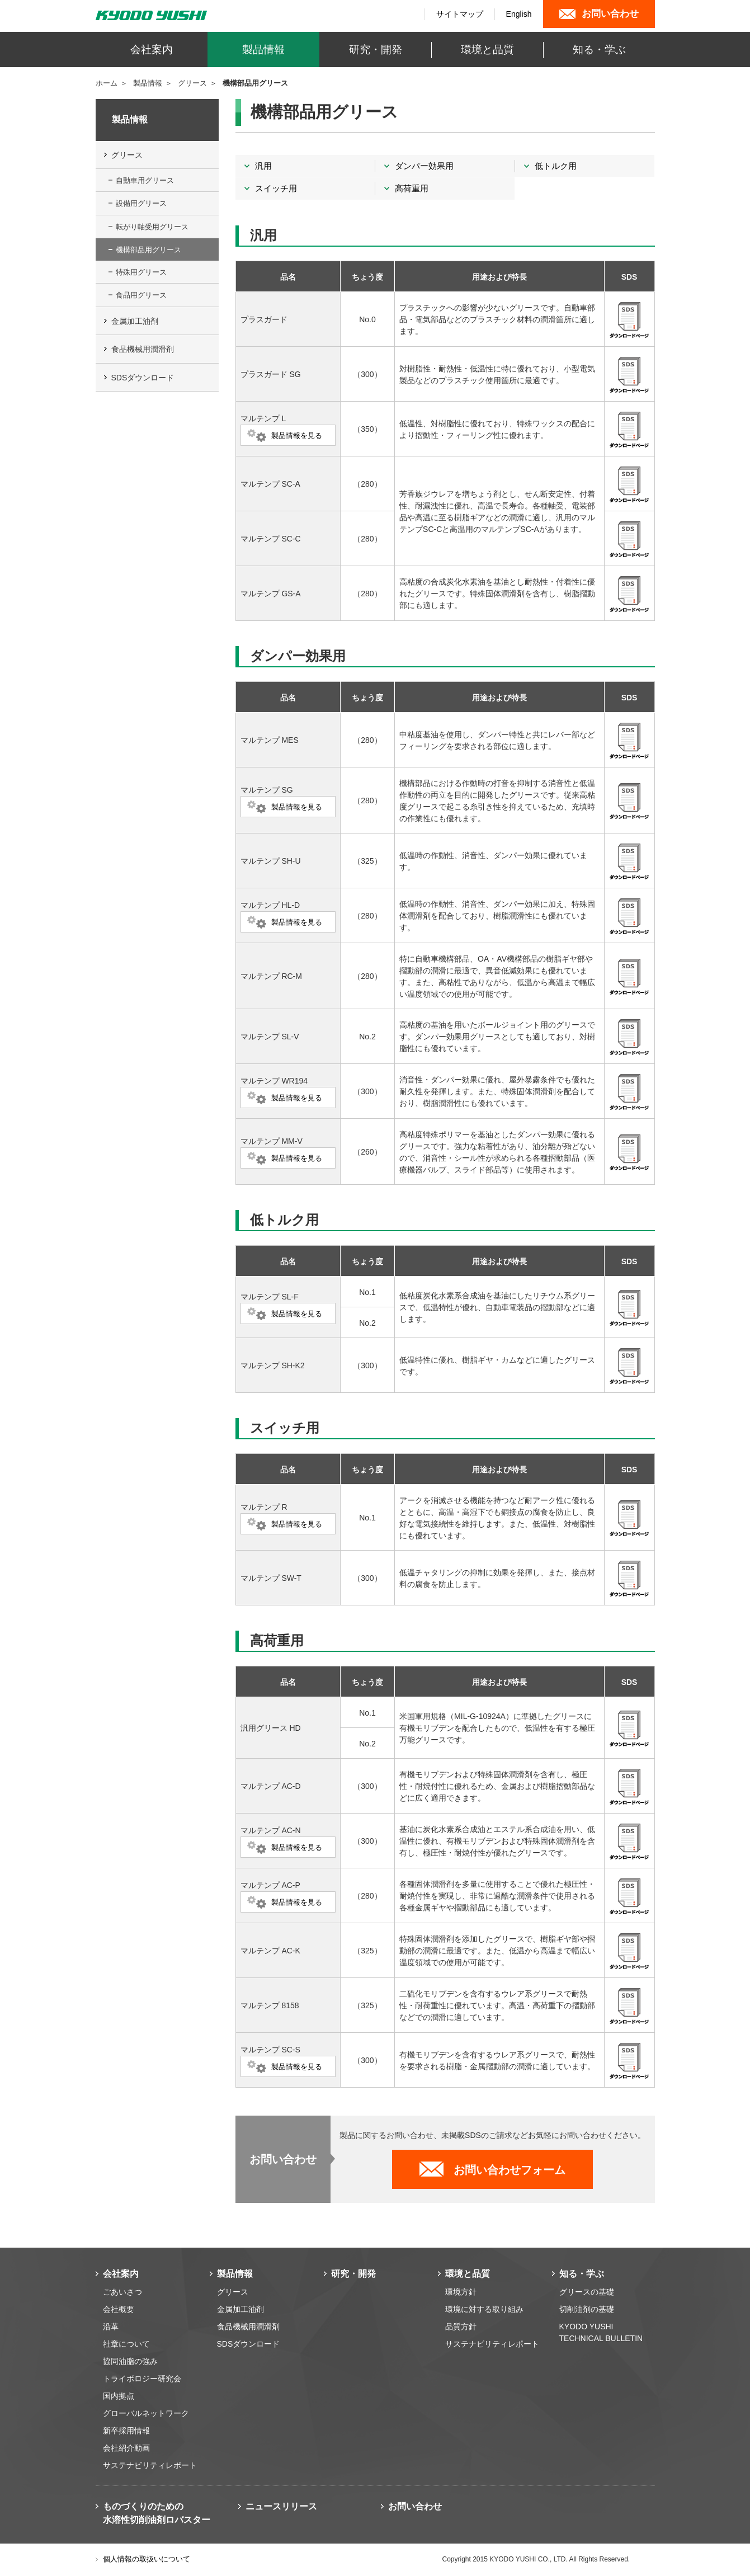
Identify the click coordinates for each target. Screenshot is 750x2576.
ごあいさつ (122, 2291)
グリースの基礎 (586, 2291)
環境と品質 (467, 2273)
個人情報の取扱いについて (146, 2559)
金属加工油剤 (134, 321)
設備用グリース (141, 203)
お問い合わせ (415, 2506)
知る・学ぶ (581, 2273)
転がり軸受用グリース (152, 227)
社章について (126, 2343)
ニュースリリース (281, 2506)
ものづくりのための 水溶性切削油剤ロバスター (156, 2513)
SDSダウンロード (142, 377)
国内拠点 (118, 2395)
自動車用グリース (145, 180)
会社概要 (118, 2309)
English (519, 14)
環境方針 (461, 2291)
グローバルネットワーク (146, 2413)
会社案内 (121, 2273)
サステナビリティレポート (150, 2465)
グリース (192, 83)
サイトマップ (459, 14)
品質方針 (461, 2326)
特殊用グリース (141, 272)
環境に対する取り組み (484, 2309)
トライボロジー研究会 (142, 2378)
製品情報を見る (296, 435)
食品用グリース (141, 295)
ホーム (106, 83)
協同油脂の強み (130, 2361)
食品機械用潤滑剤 (142, 349)
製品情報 (147, 83)
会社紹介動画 (126, 2447)
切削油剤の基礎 (586, 2309)
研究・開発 (353, 2273)
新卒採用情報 (126, 2430)
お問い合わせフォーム (509, 2170)
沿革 (111, 2326)
